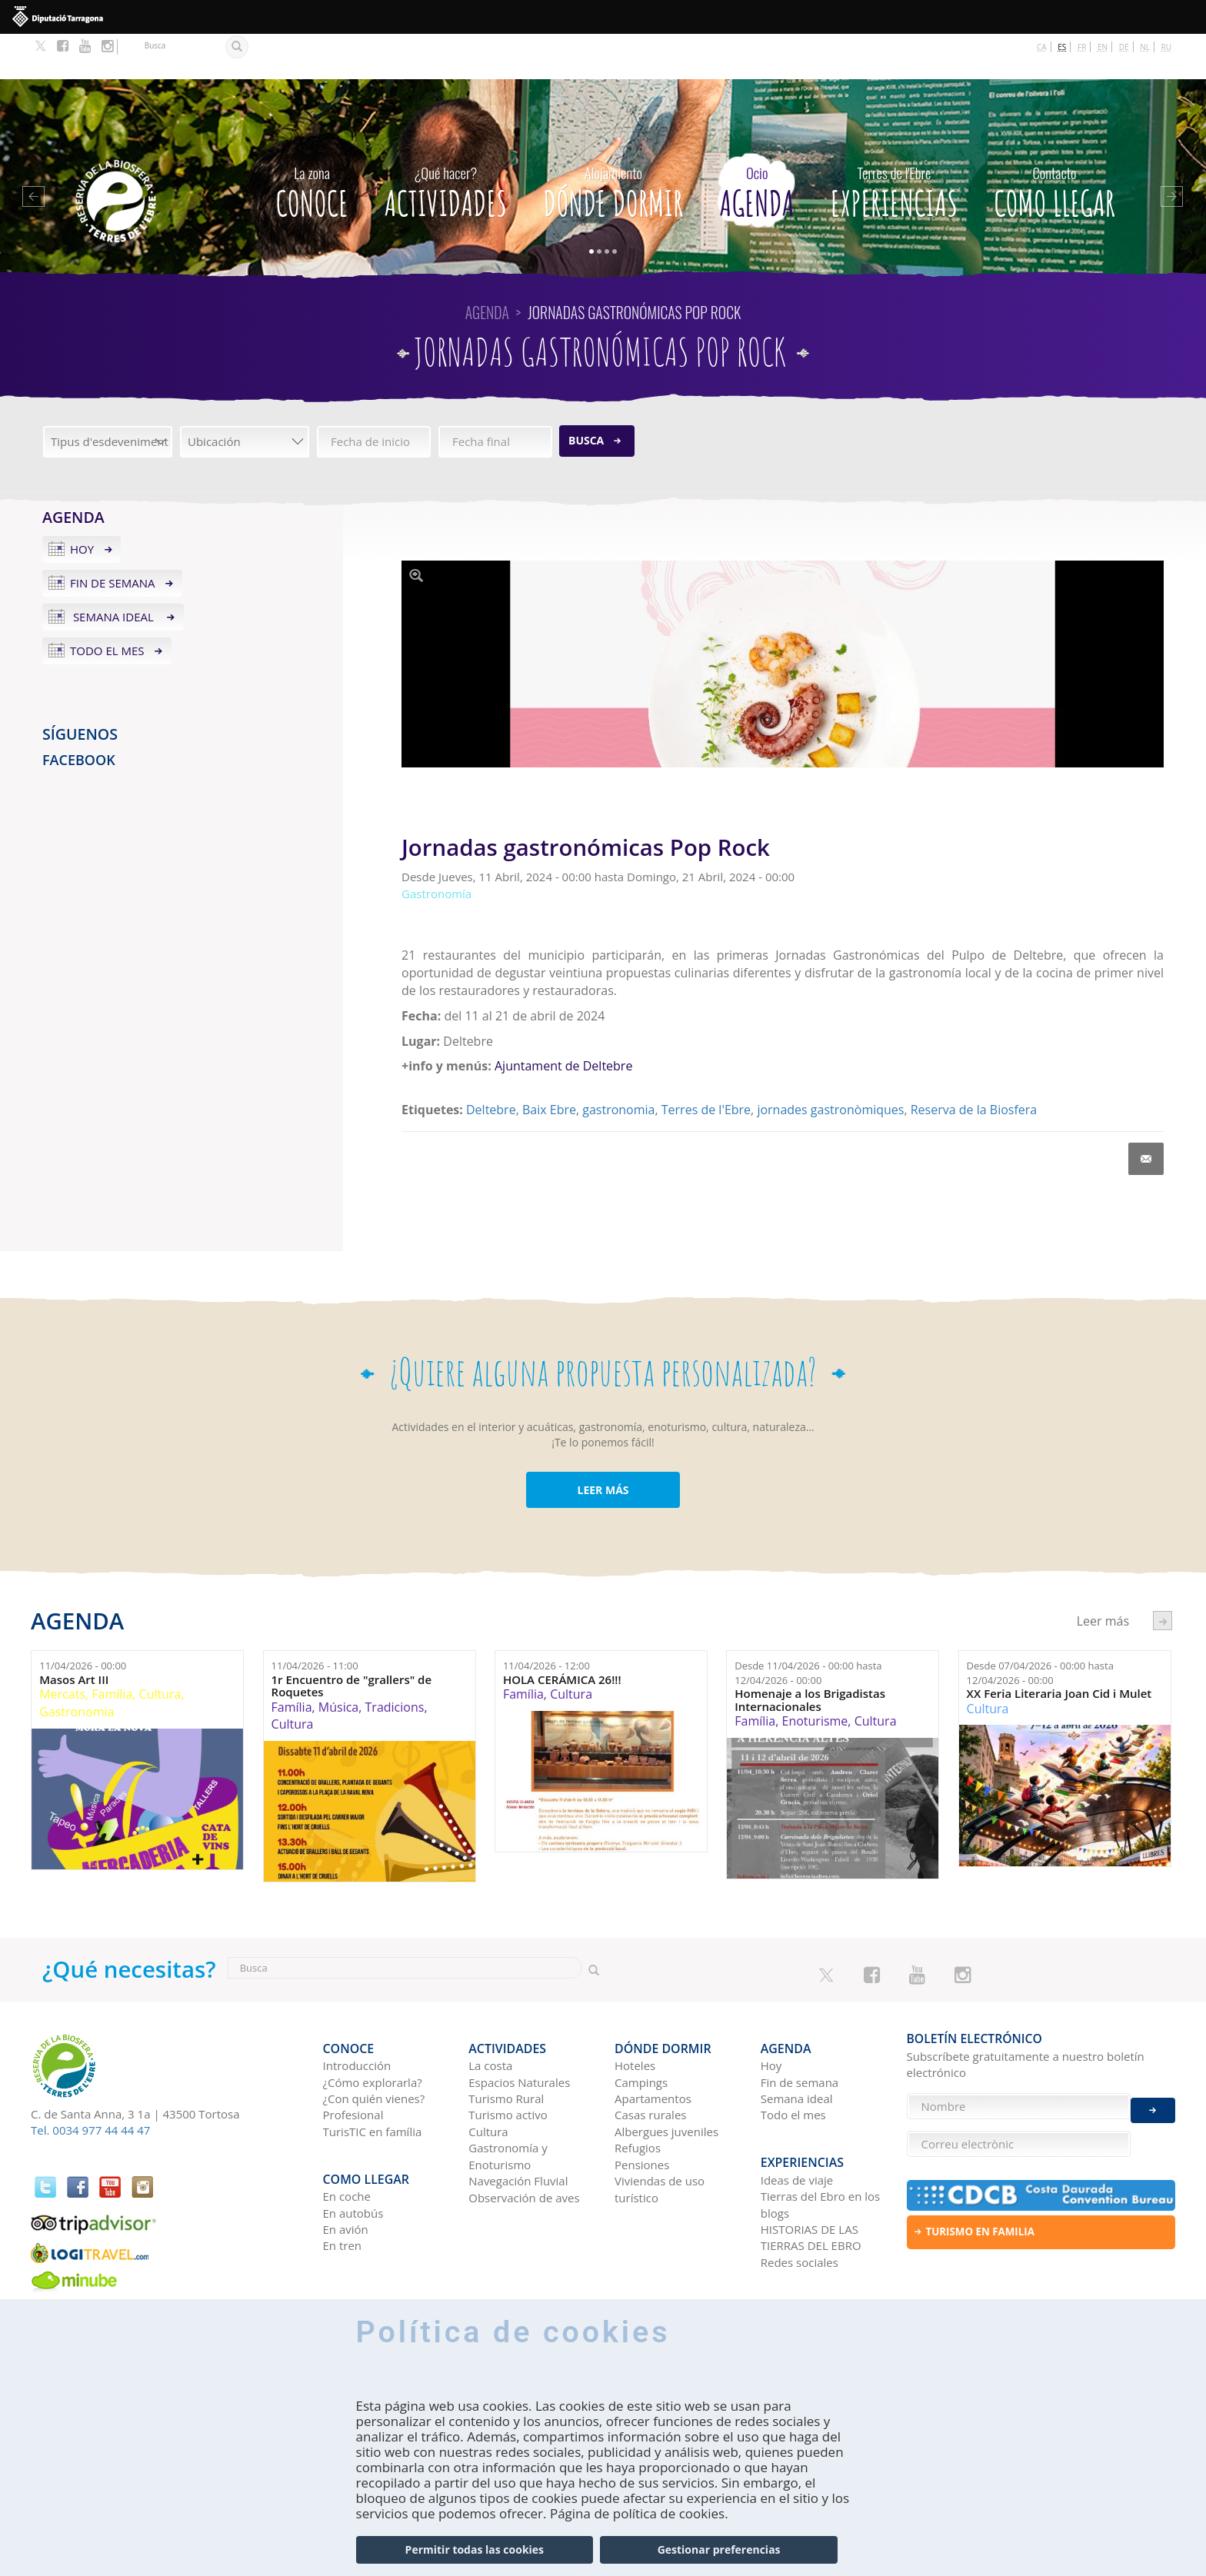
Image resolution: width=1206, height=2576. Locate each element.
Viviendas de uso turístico (660, 2133)
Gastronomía (76, 1666)
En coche (347, 2131)
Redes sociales (799, 2197)
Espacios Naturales (519, 2027)
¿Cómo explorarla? (372, 2027)
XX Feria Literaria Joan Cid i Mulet (1059, 1648)
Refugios (638, 2092)
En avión (345, 2164)
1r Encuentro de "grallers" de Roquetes (352, 1639)
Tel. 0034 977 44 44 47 (90, 2084)
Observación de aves (523, 2142)
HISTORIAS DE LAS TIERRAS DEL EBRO (811, 2172)
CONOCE (311, 142)
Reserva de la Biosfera (974, 1064)
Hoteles (635, 2010)
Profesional (353, 2060)
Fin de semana (112, 537)
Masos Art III (73, 1633)
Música (338, 1660)
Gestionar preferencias (719, 2549)
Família (112, 1648)
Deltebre (491, 1064)
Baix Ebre (549, 1064)
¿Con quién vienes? (374, 2043)
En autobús (353, 2147)
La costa (490, 2010)
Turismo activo (508, 2060)
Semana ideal (113, 571)
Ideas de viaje (797, 2114)
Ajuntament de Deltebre (563, 1020)
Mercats (62, 1648)
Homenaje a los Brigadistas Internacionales (810, 1654)
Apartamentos (653, 2043)
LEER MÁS (602, 1443)
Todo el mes (107, 605)
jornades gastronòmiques (830, 1064)
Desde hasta (808, 1627)
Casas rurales (650, 2060)
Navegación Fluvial (518, 2125)
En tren (342, 2180)
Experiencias (894, 142)
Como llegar (1054, 142)
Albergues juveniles (666, 2076)
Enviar (1153, 2097)
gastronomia (618, 1064)
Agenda (756, 142)
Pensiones (642, 2109)
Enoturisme (815, 1675)
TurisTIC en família (372, 2076)
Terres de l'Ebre (706, 1064)
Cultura (160, 1648)
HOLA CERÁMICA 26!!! (562, 1633)
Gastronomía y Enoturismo (508, 2100)
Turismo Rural (506, 2043)
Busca (586, 394)
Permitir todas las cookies (474, 2549)
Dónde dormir (613, 142)
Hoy (82, 503)
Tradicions (395, 1660)
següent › (1162, 1575)
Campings (641, 2027)
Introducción (357, 2010)
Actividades (446, 142)
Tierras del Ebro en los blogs (820, 2139)
